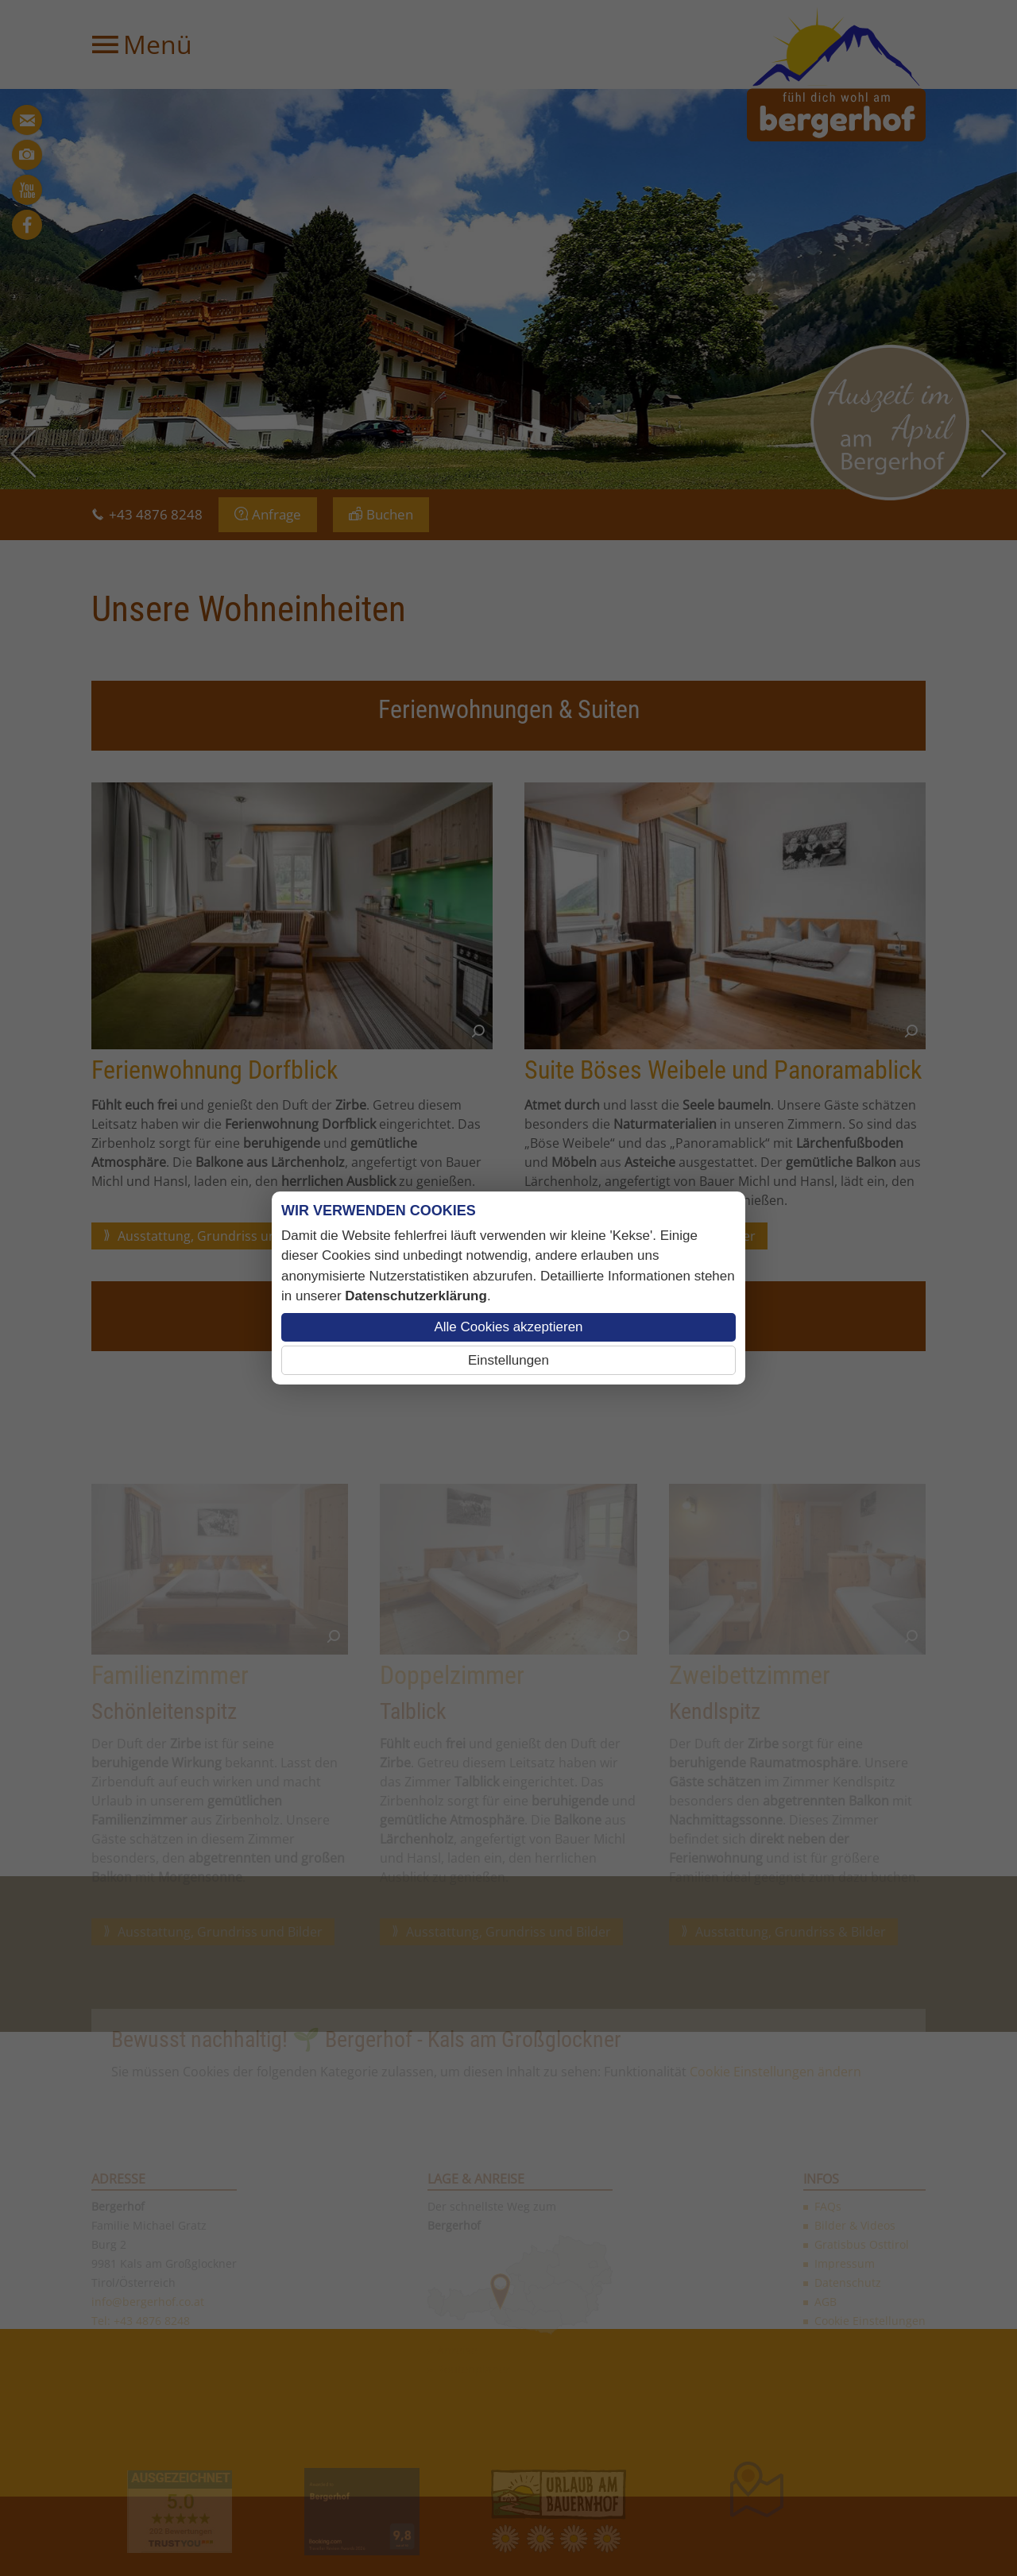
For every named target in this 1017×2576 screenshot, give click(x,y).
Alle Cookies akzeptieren (508, 1326)
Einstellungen (508, 1360)
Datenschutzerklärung (416, 1295)
